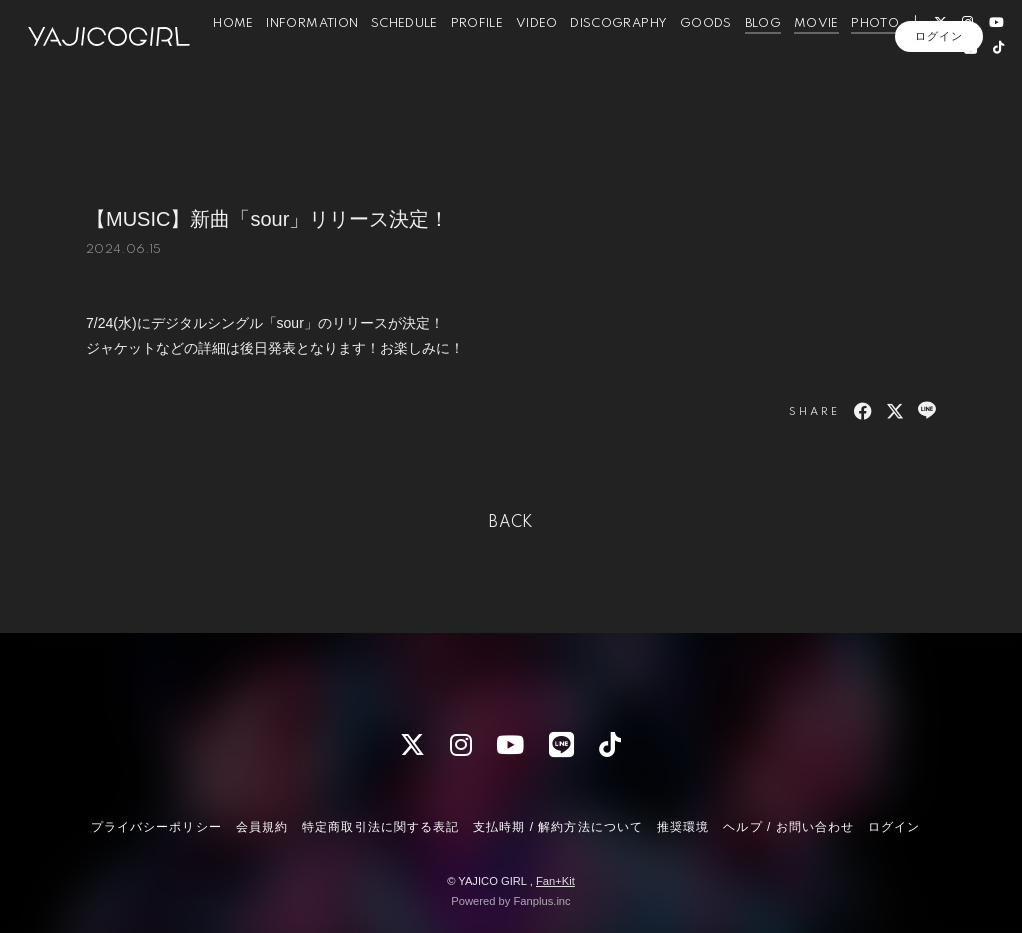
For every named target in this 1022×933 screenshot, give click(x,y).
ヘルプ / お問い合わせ (788, 827)
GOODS (712, 58)
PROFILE (483, 58)
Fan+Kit (555, 881)
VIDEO (543, 58)
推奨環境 (683, 827)
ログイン (939, 117)
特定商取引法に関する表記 (380, 827)
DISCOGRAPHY (625, 58)
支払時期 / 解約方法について (558, 827)
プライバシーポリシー (156, 827)
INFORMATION (319, 58)
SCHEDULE (411, 58)
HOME (240, 58)
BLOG (769, 58)
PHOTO (882, 58)
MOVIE (822, 58)
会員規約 (262, 827)
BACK (511, 523)
